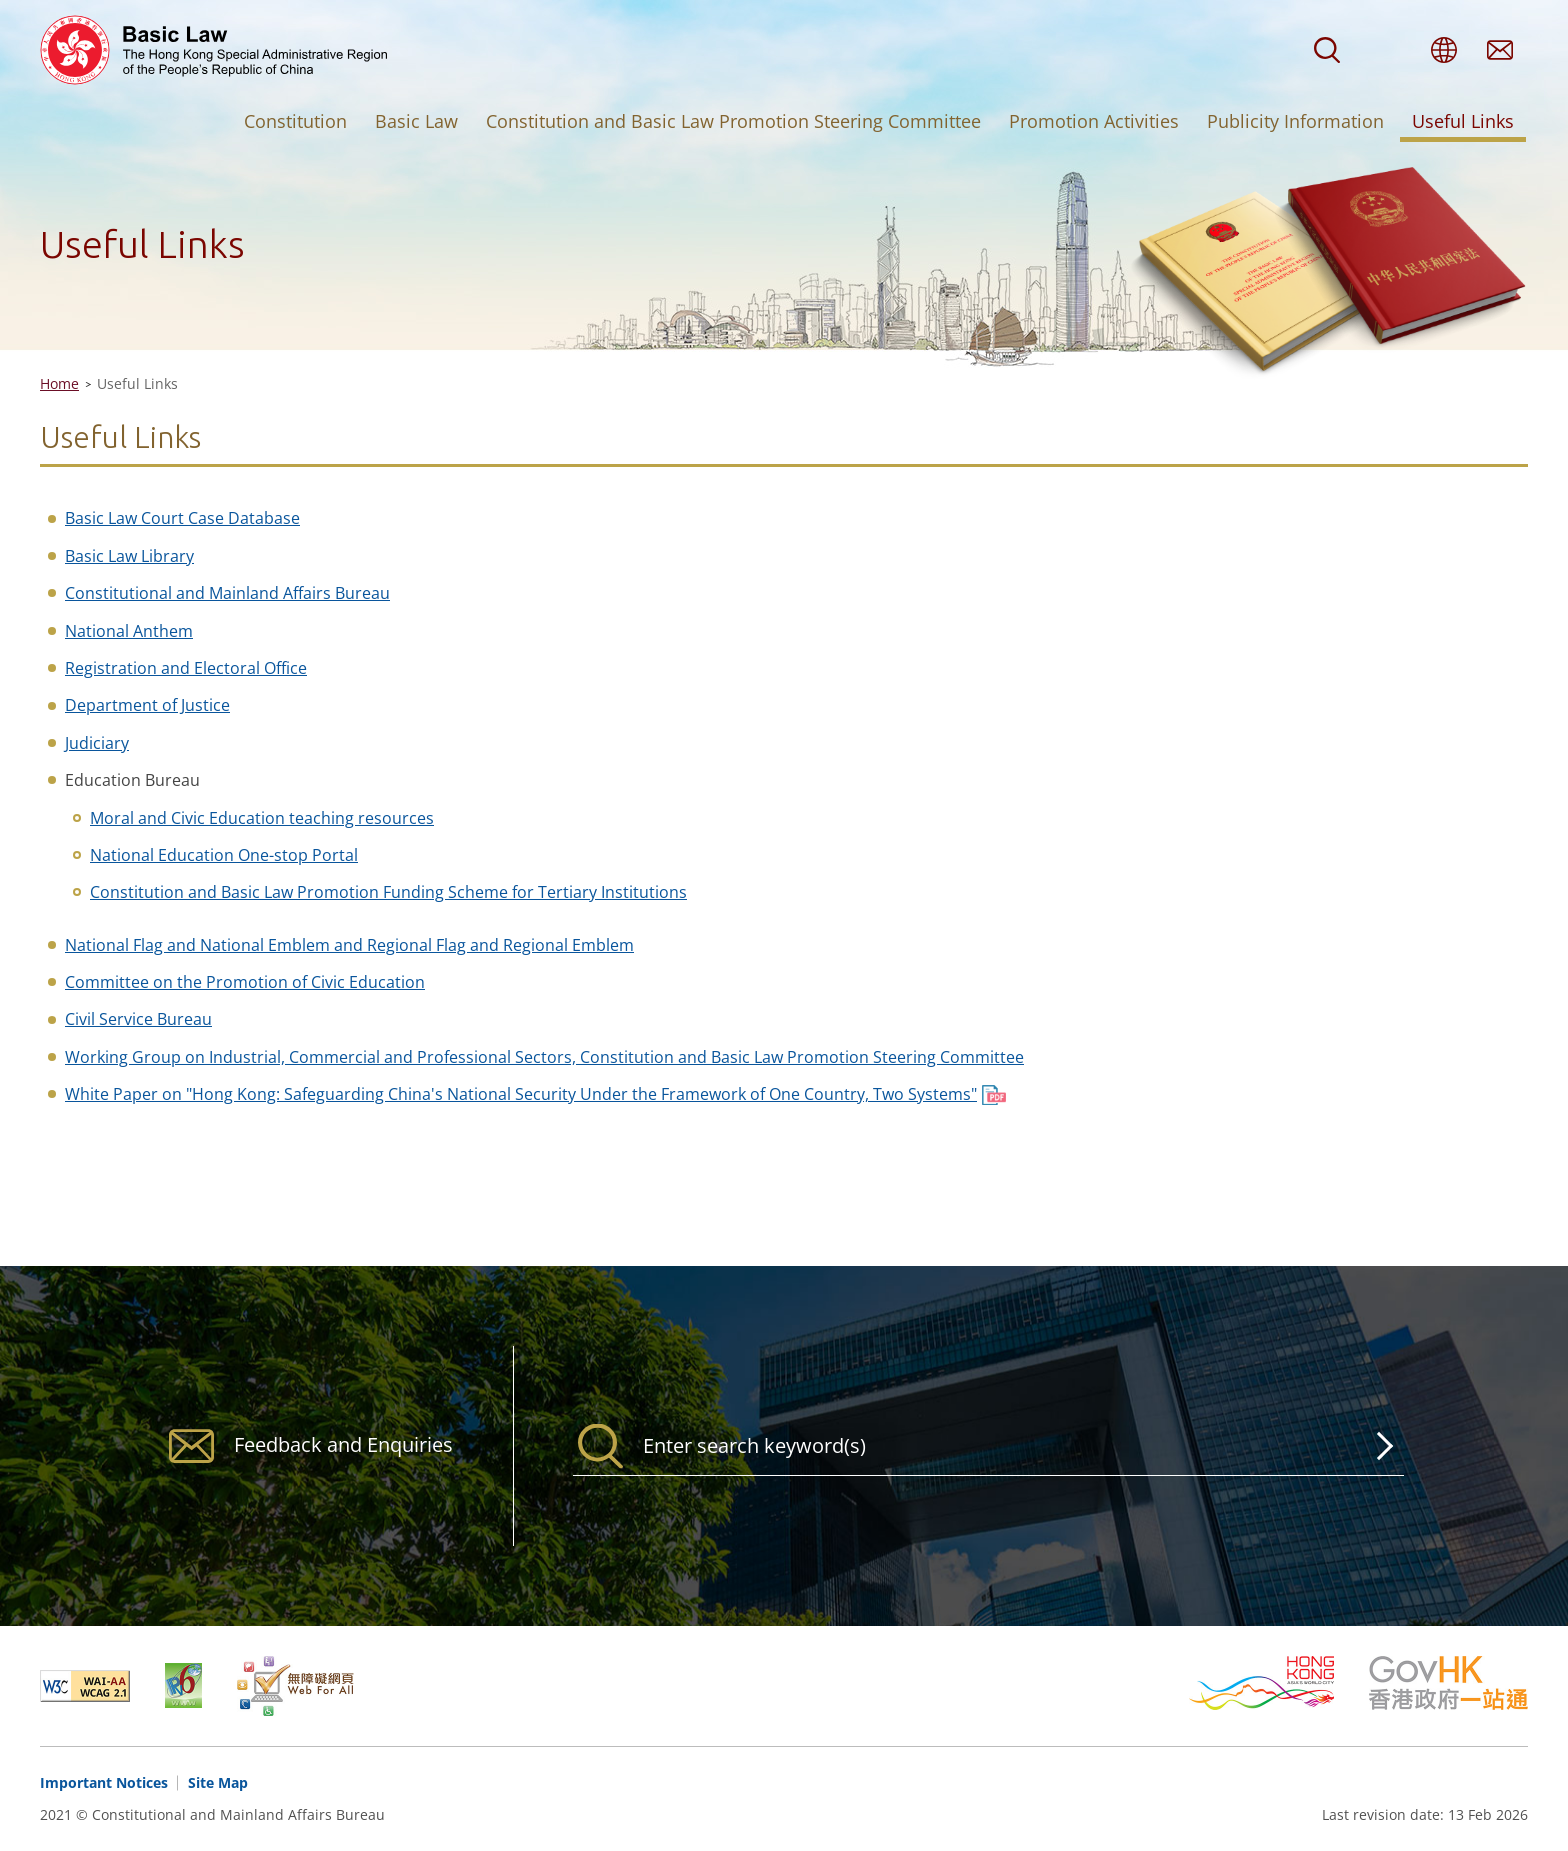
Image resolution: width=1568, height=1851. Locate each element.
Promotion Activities (1094, 121)
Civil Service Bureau (138, 1019)
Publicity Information (1295, 121)
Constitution (295, 121)
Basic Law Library (129, 556)
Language (1444, 50)
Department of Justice (147, 705)
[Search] (988, 1446)
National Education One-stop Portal (224, 855)
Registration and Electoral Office (186, 668)
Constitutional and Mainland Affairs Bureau (227, 593)
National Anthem (129, 631)
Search (1327, 50)
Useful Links (1463, 121)
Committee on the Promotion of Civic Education (245, 982)
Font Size (1388, 50)
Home (59, 383)
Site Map (218, 1782)
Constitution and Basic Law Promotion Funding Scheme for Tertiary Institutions (388, 892)
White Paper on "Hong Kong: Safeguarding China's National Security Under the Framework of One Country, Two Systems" (521, 1094)
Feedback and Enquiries (1500, 50)
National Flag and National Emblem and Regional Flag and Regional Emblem (349, 945)
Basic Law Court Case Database (182, 518)
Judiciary (97, 743)
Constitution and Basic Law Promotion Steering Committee (733, 121)
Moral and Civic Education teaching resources (262, 818)
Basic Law (416, 121)
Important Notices (104, 1782)
